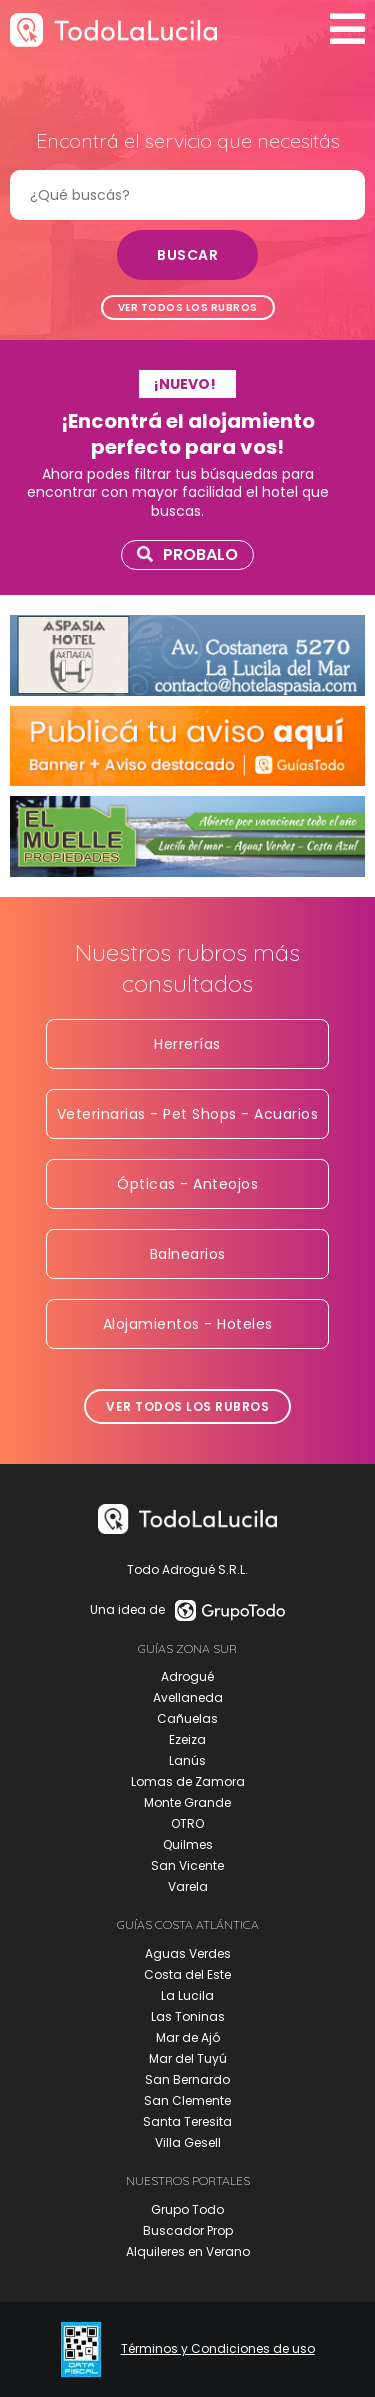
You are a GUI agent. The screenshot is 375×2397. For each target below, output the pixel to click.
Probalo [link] (187, 554)
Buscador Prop (188, 2230)
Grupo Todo (187, 2209)
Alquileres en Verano (188, 2251)
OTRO (187, 1823)
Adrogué (187, 1676)
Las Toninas (188, 2016)
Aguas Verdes (188, 1953)
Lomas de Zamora (188, 1781)
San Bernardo (187, 2079)
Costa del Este (187, 1974)
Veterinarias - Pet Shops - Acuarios (188, 1114)
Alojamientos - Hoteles (188, 1324)
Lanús (187, 1760)
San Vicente (187, 1865)
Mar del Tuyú (188, 2058)
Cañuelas (187, 1718)
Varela (188, 1886)
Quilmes (188, 1844)
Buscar (187, 255)
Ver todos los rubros (188, 307)
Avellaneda (188, 1697)
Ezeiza (187, 1739)
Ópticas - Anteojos (187, 1184)
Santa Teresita (187, 2121)
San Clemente (187, 2100)
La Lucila (187, 1995)
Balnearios (188, 1254)
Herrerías (187, 1044)
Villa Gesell (188, 2142)
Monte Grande (187, 1802)
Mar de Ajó (188, 2037)
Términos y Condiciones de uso (218, 2349)
